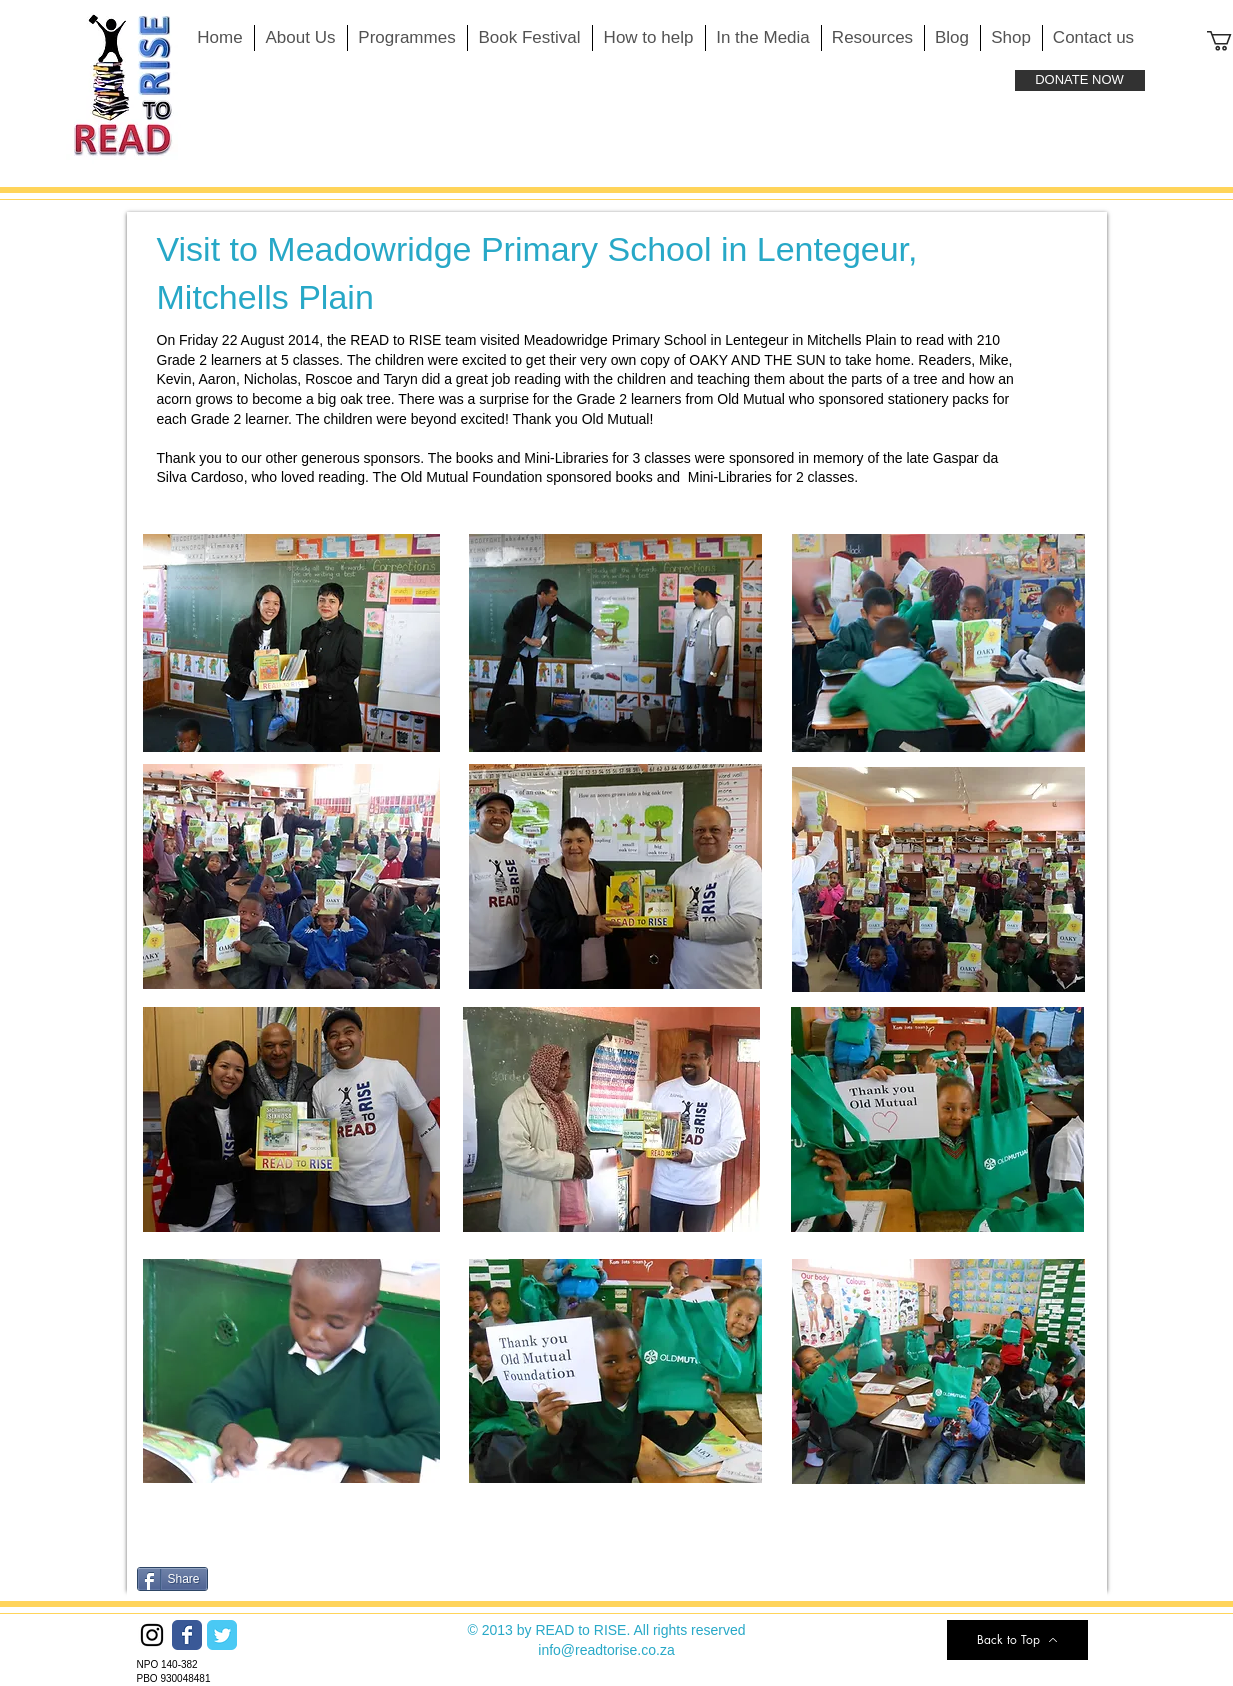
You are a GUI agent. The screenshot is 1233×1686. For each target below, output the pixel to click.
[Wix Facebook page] (187, 1635)
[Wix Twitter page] (222, 1635)
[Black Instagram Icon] (152, 1635)
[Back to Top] (1017, 1640)
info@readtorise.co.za (606, 1650)
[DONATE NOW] (1080, 80)
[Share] (172, 1579)
